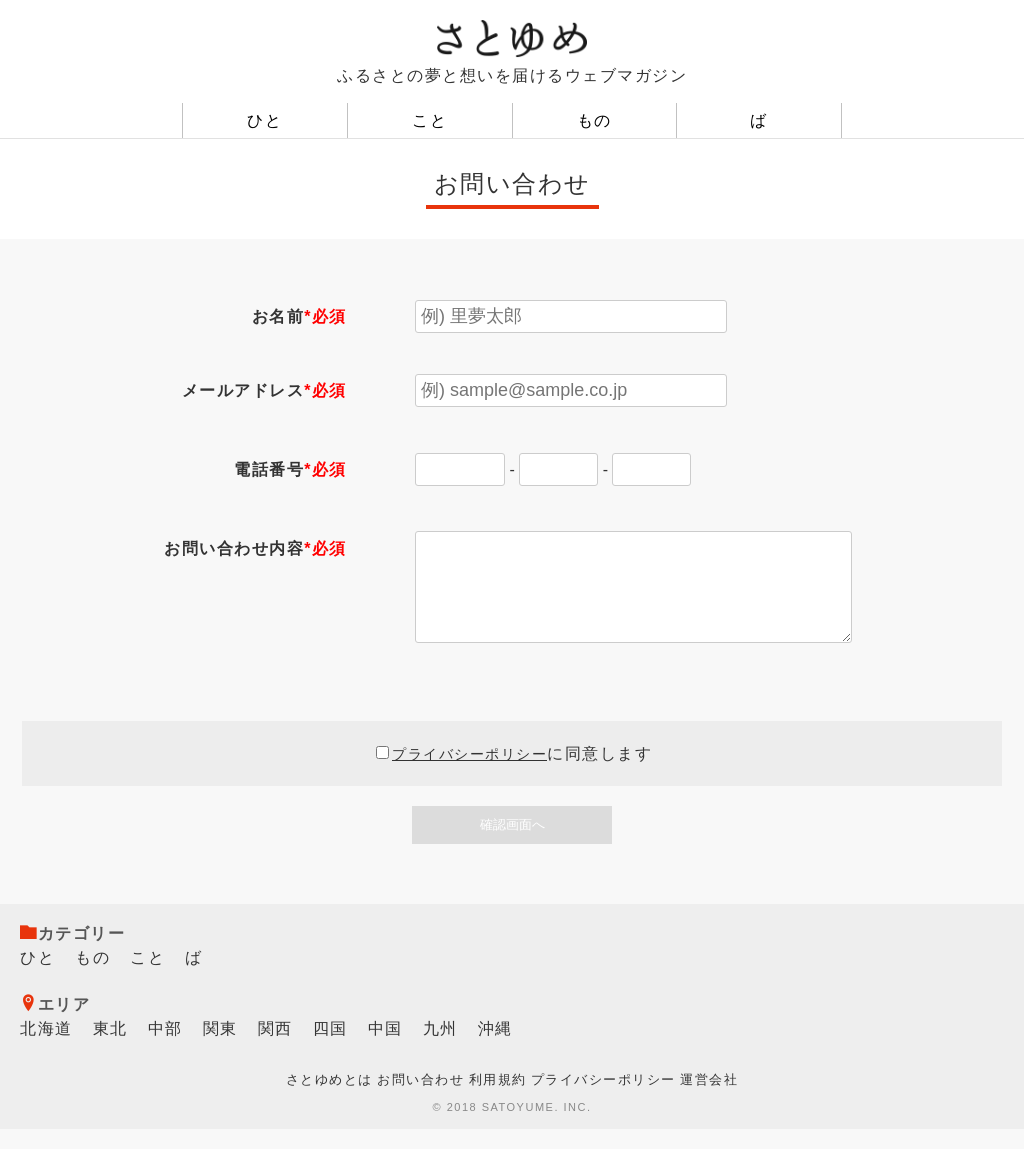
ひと (264, 120)
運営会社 (709, 1099)
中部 (165, 1048)
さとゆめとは (329, 1099)
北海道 (46, 1048)
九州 (440, 1048)
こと (429, 120)
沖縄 (495, 1048)
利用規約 (498, 1099)
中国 (385, 1048)
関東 (220, 1048)
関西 (275, 1048)
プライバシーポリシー (469, 774)
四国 (330, 1048)
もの (594, 120)
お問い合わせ (420, 1099)
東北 (110, 1048)
